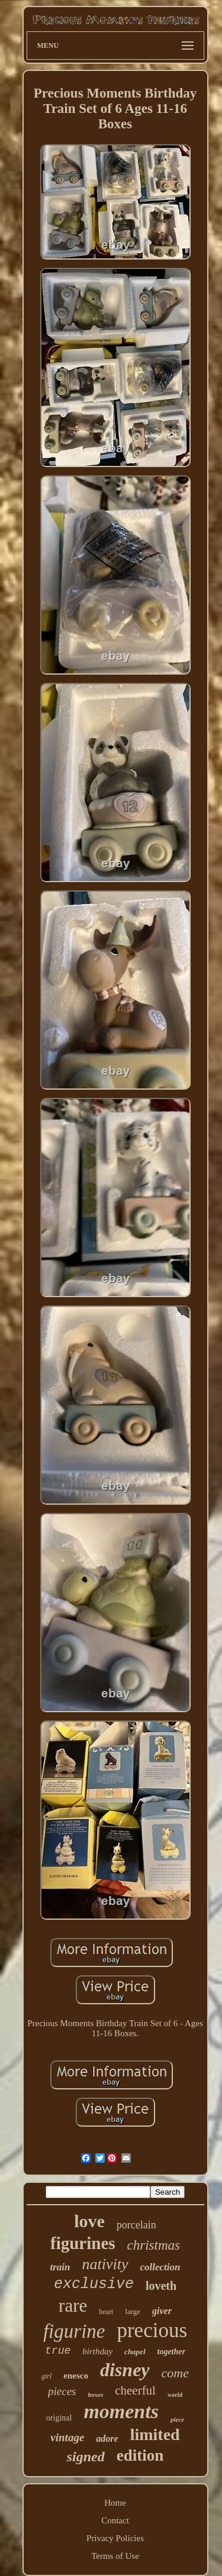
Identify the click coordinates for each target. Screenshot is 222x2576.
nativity (105, 2264)
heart (106, 2312)
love (89, 2221)
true (57, 2351)
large (132, 2311)
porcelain (136, 2225)
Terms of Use (115, 2556)
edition (140, 2455)
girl (46, 2376)
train (60, 2267)
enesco (75, 2375)
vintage (67, 2437)
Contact (115, 2520)
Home (115, 2502)
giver (162, 2311)
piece (177, 2419)
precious (152, 2330)
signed (86, 2456)
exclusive (94, 2284)
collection (160, 2267)
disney (125, 2369)
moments (121, 2411)
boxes (96, 2394)
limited (155, 2434)
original (59, 2417)
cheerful (135, 2390)
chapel (134, 2351)
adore (107, 2439)
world (175, 2395)
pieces (62, 2391)
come (175, 2373)
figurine (74, 2331)
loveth (161, 2285)
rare (73, 2305)
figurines (82, 2243)
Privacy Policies (115, 2538)
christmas (153, 2245)
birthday (97, 2351)
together (171, 2351)
